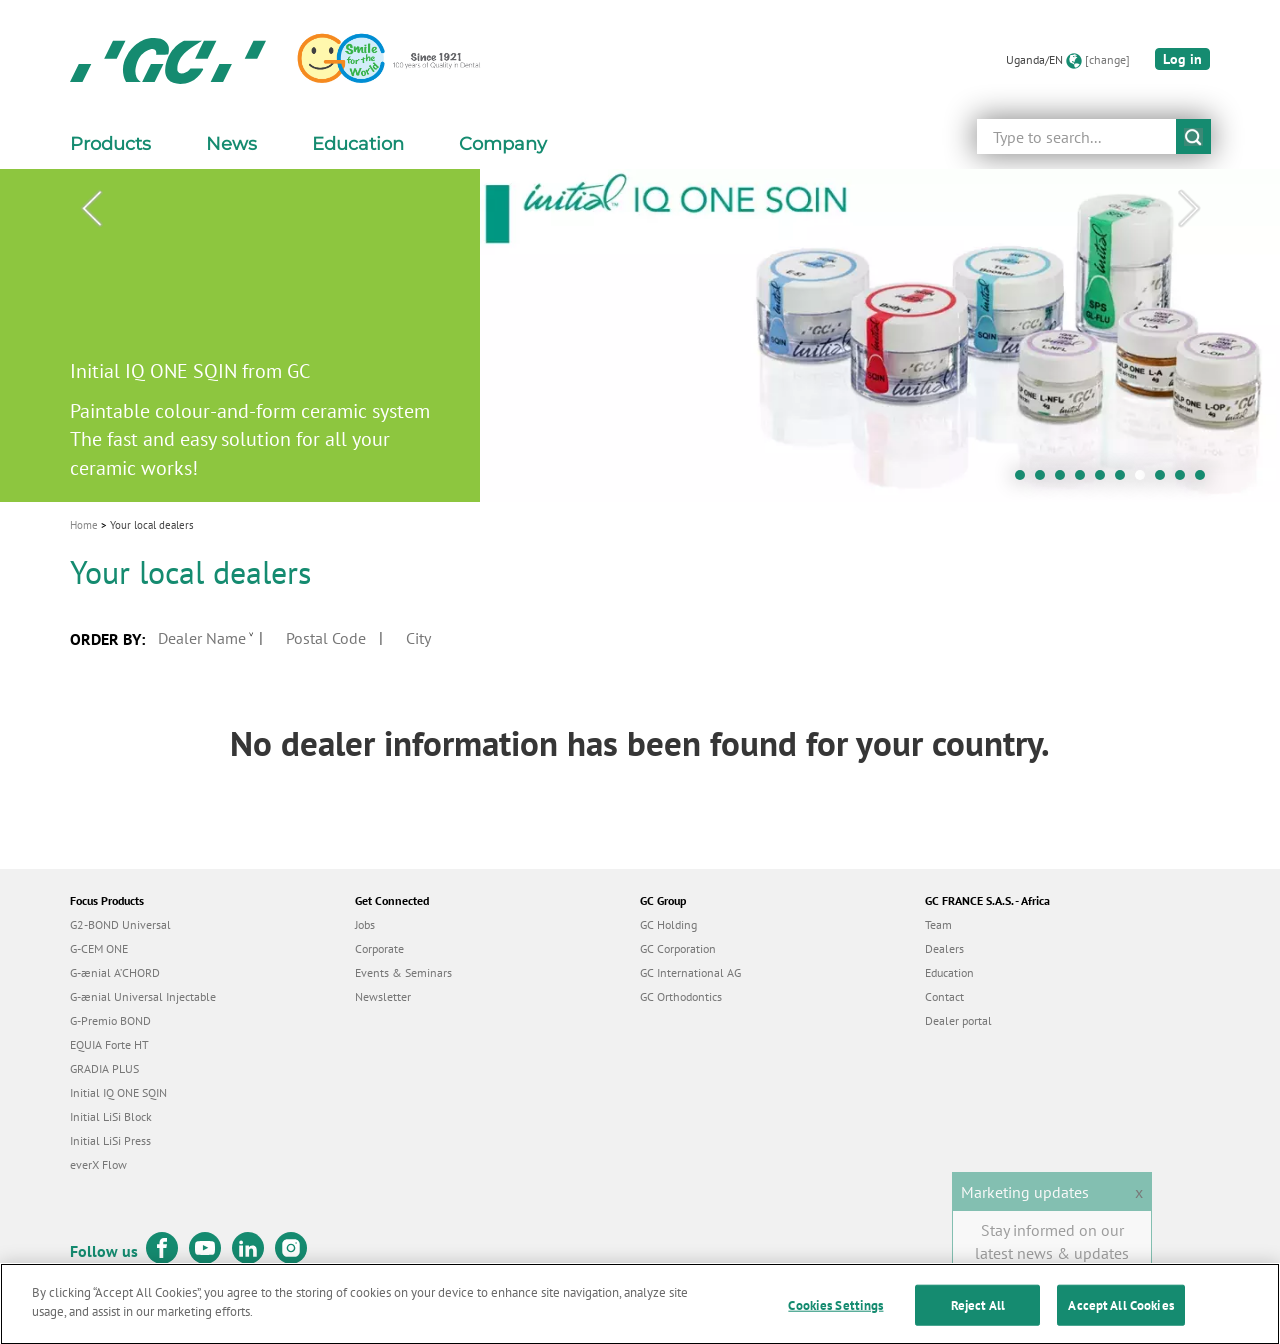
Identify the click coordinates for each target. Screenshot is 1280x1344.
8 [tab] (1165, 480)
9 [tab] (1185, 480)
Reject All (978, 1314)
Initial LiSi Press (110, 1140)
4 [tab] (1085, 480)
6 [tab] (1125, 480)
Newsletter (383, 996)
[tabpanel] (640, 335)
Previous (91, 209)
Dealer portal (958, 1020)
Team (938, 924)
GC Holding (668, 924)
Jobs (365, 924)
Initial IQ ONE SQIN (118, 1092)
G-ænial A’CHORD (115, 972)
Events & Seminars (403, 972)
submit (1193, 136)
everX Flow (98, 1164)
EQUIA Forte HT (109, 1044)
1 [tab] (1025, 480)
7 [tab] (1145, 480)
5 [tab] (1105, 480)
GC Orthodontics (681, 996)
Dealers (944, 948)
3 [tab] (1065, 480)
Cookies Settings (835, 1314)
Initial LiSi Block (111, 1116)
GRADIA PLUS (104, 1068)
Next (1189, 209)
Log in (1182, 59)
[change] (1107, 59)
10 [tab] (1205, 480)
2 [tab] (1045, 480)
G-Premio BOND (110, 1020)
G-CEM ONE (99, 948)
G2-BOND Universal (120, 924)
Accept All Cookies (1120, 1314)
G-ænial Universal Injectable (143, 996)
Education (949, 972)
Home (84, 525)
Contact (944, 996)
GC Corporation (678, 948)
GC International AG (690, 972)
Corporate (379, 948)
